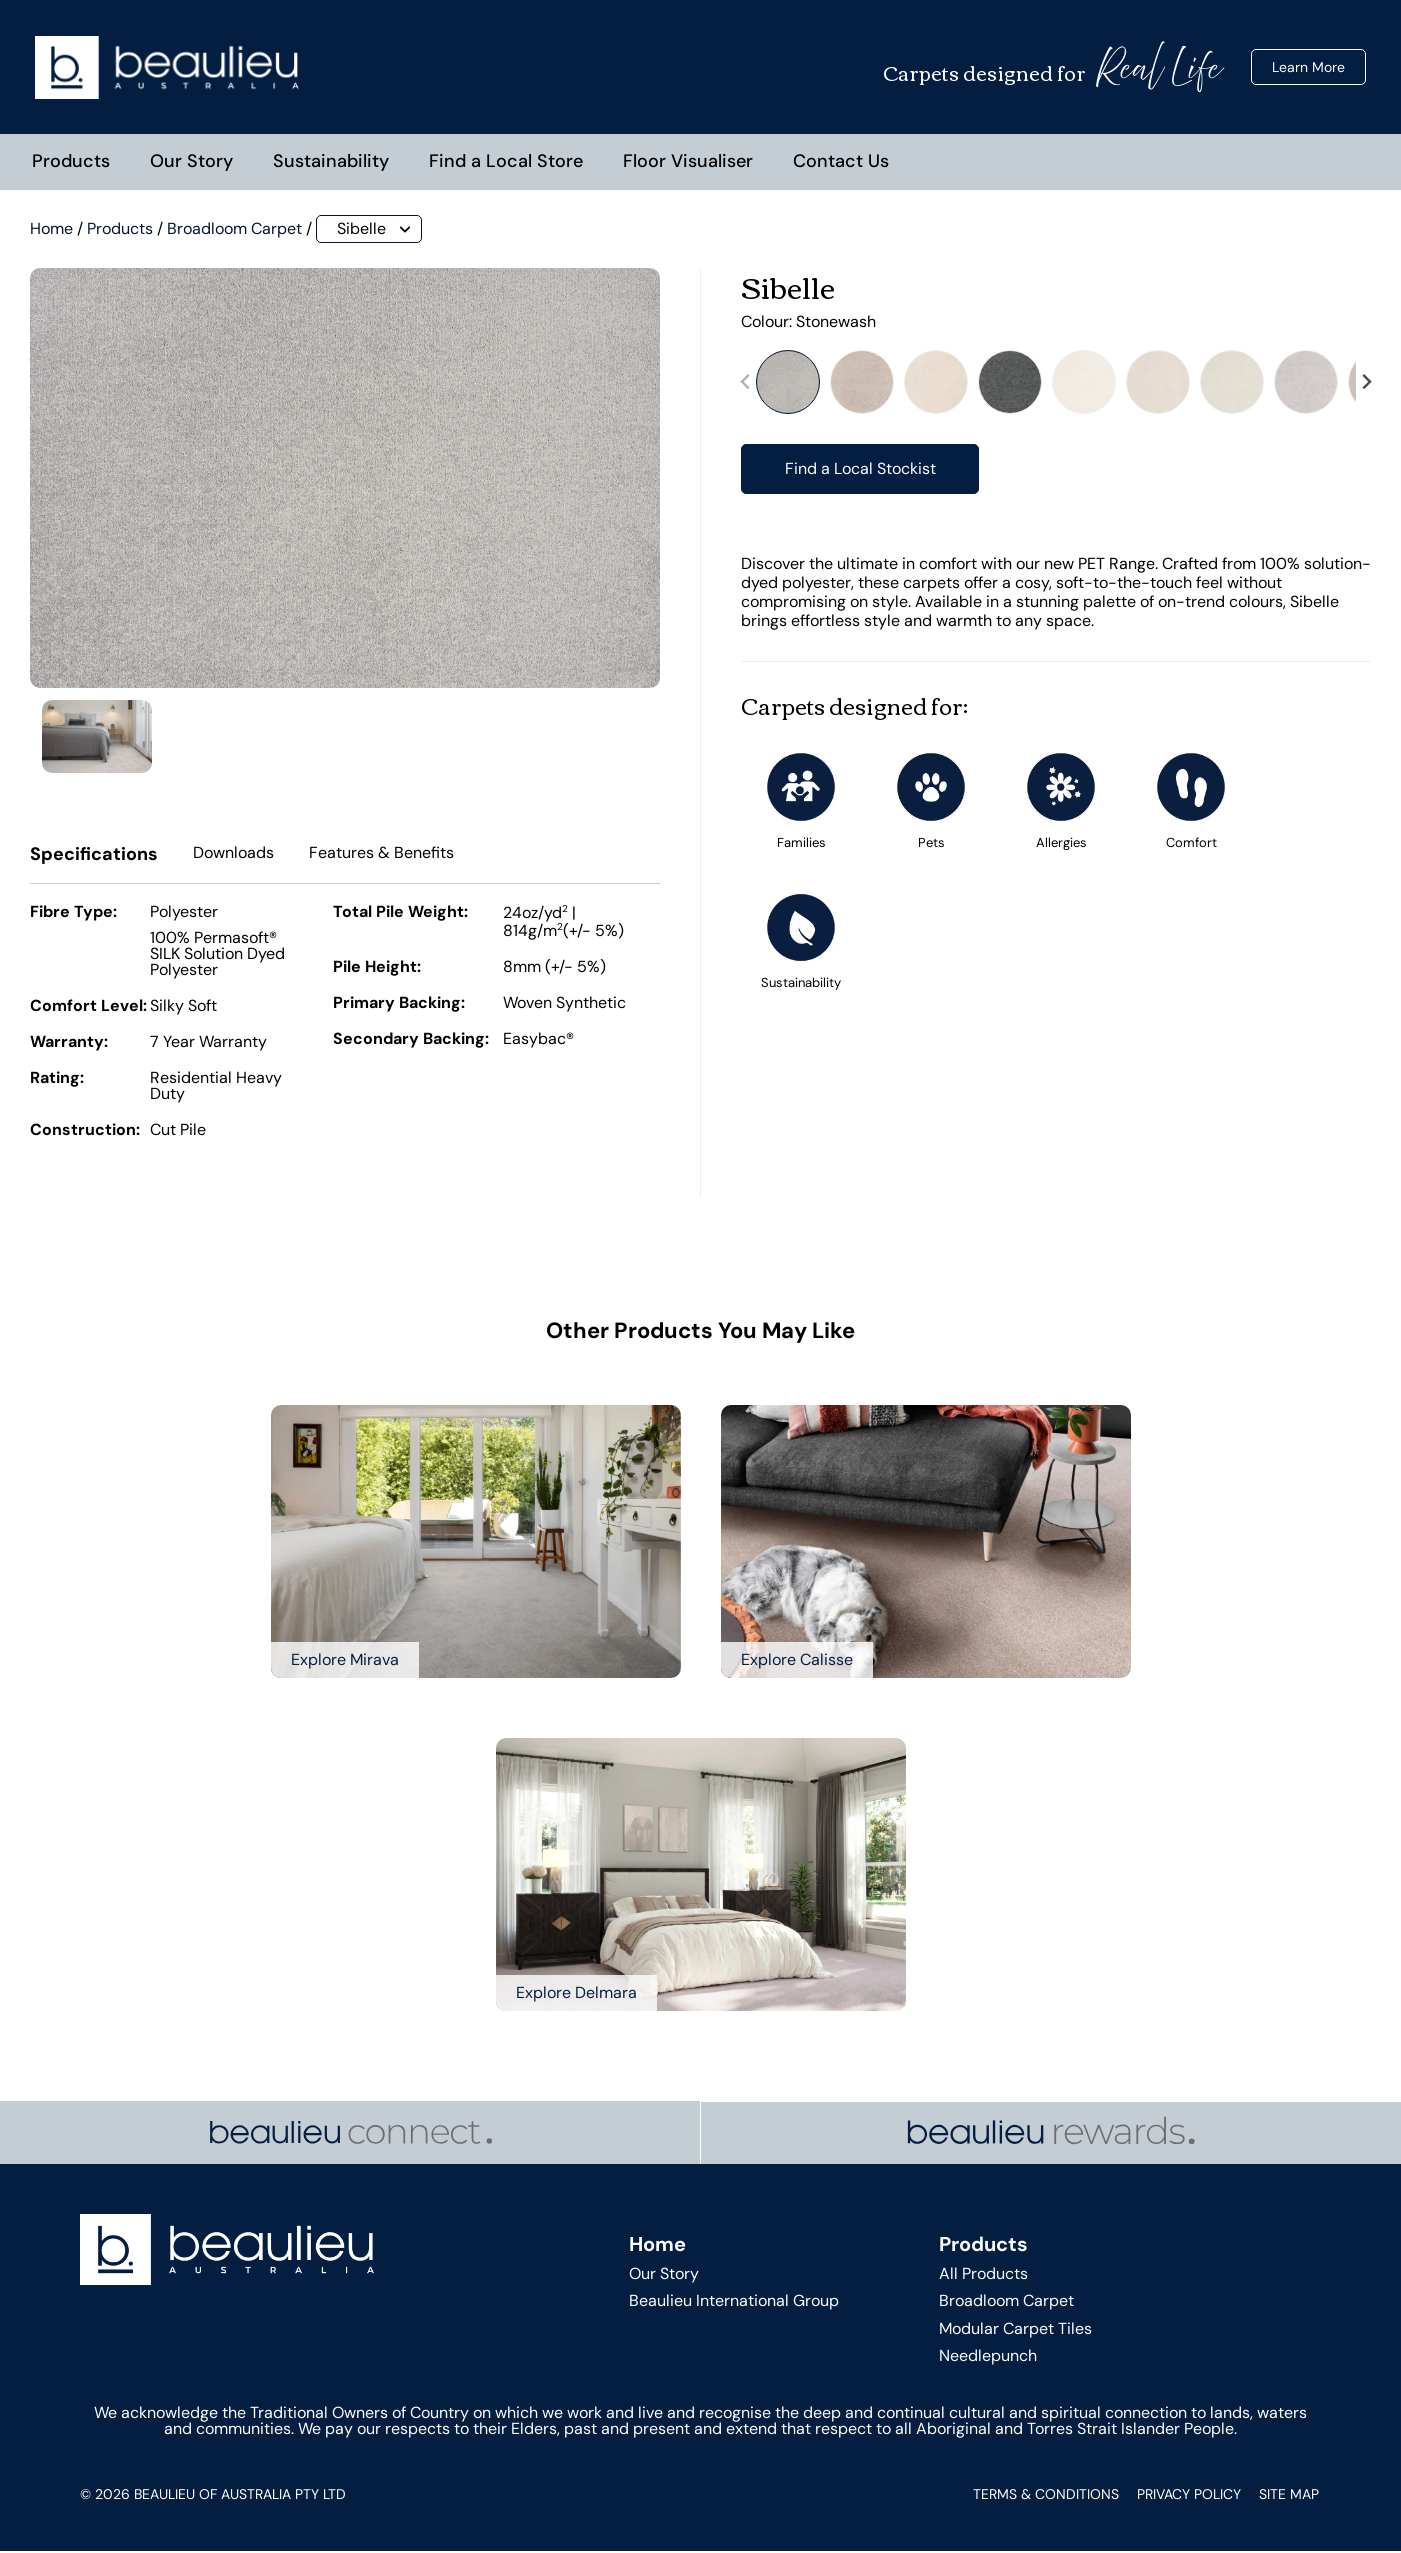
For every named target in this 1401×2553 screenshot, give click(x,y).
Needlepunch (988, 2357)
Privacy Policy (1189, 2496)
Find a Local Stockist (860, 470)
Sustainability (331, 163)
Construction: (85, 1133)
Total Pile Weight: (400, 915)
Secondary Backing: (411, 1042)
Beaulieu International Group (734, 2302)
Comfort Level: (88, 1009)
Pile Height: (377, 970)
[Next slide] (1366, 384)
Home (51, 230)
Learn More (1308, 68)
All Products (983, 2275)
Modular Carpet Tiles (1015, 2330)
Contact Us (841, 163)
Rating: (57, 1081)
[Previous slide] (746, 384)
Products (71, 163)
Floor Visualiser (688, 163)
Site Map (1289, 2496)
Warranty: (69, 1045)
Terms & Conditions (1046, 2496)
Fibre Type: (73, 915)
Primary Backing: (399, 1006)
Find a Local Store (506, 163)
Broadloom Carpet (234, 230)
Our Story (191, 163)
